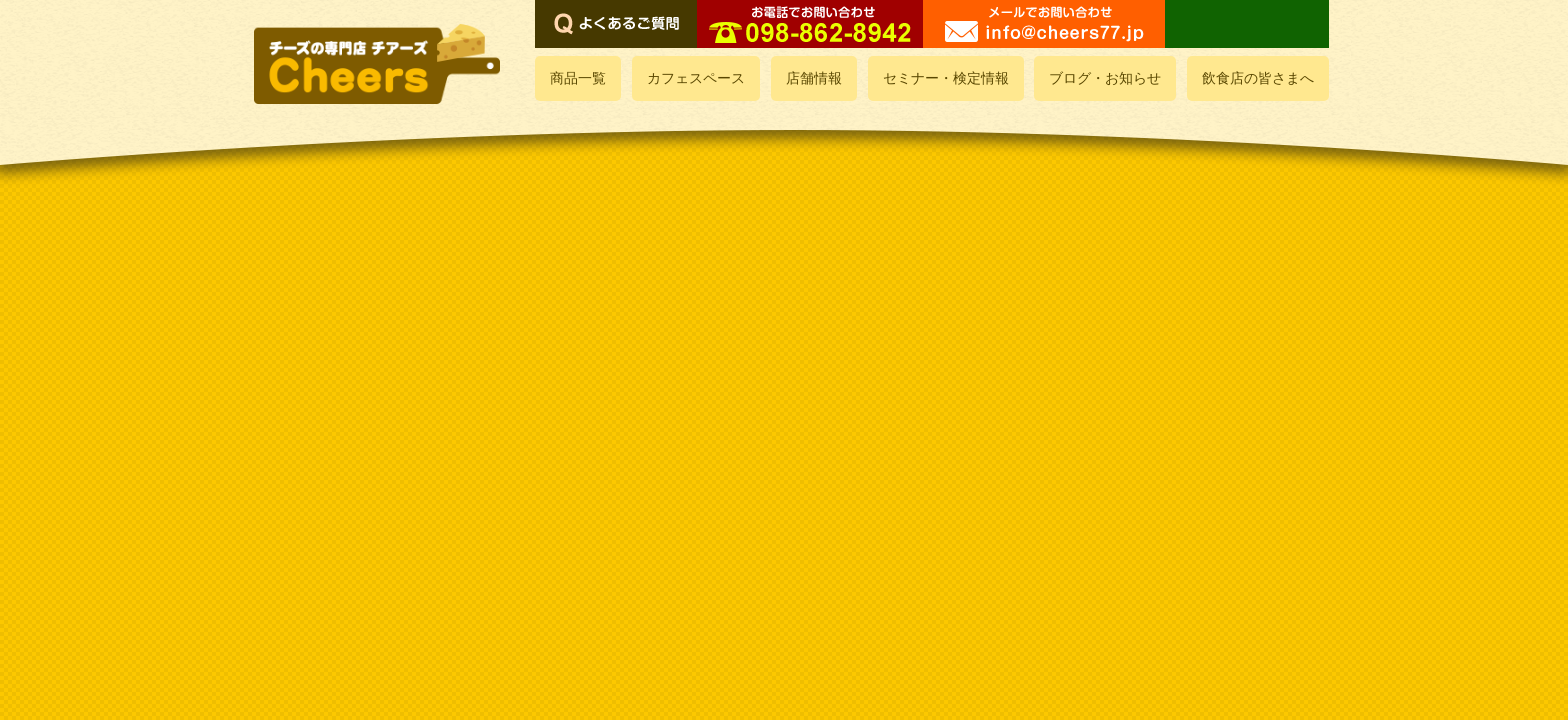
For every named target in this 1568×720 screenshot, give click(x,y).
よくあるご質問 (616, 24)
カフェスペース (696, 78)
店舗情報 (814, 78)
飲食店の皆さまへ (1258, 78)
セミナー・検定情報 (946, 78)
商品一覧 (578, 78)
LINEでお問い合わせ (1247, 24)
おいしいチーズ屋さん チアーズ (379, 64)
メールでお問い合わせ (1044, 24)
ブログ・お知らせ (1105, 78)
